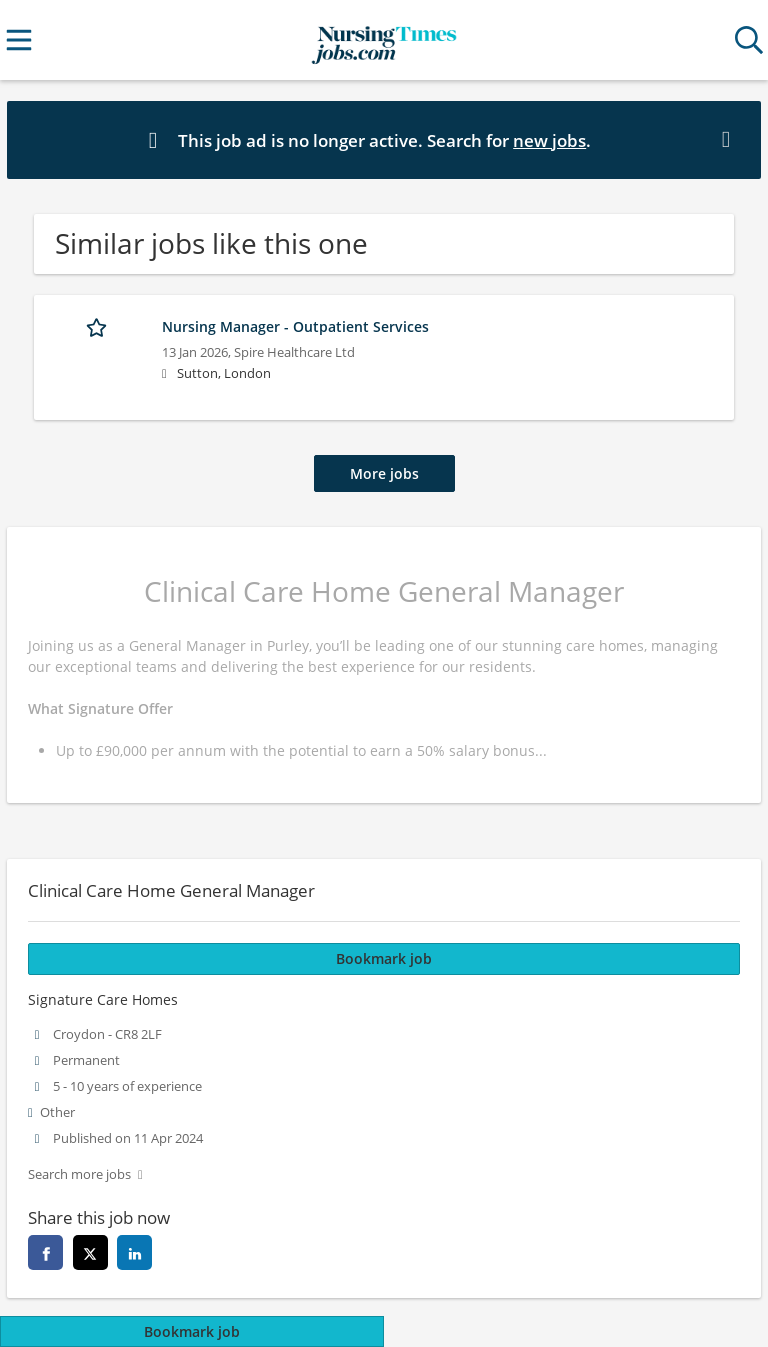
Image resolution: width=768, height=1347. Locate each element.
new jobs (549, 140)
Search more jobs (79, 1174)
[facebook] (45, 1252)
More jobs (384, 473)
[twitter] (90, 1252)
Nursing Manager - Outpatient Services (295, 326)
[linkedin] (134, 1252)
